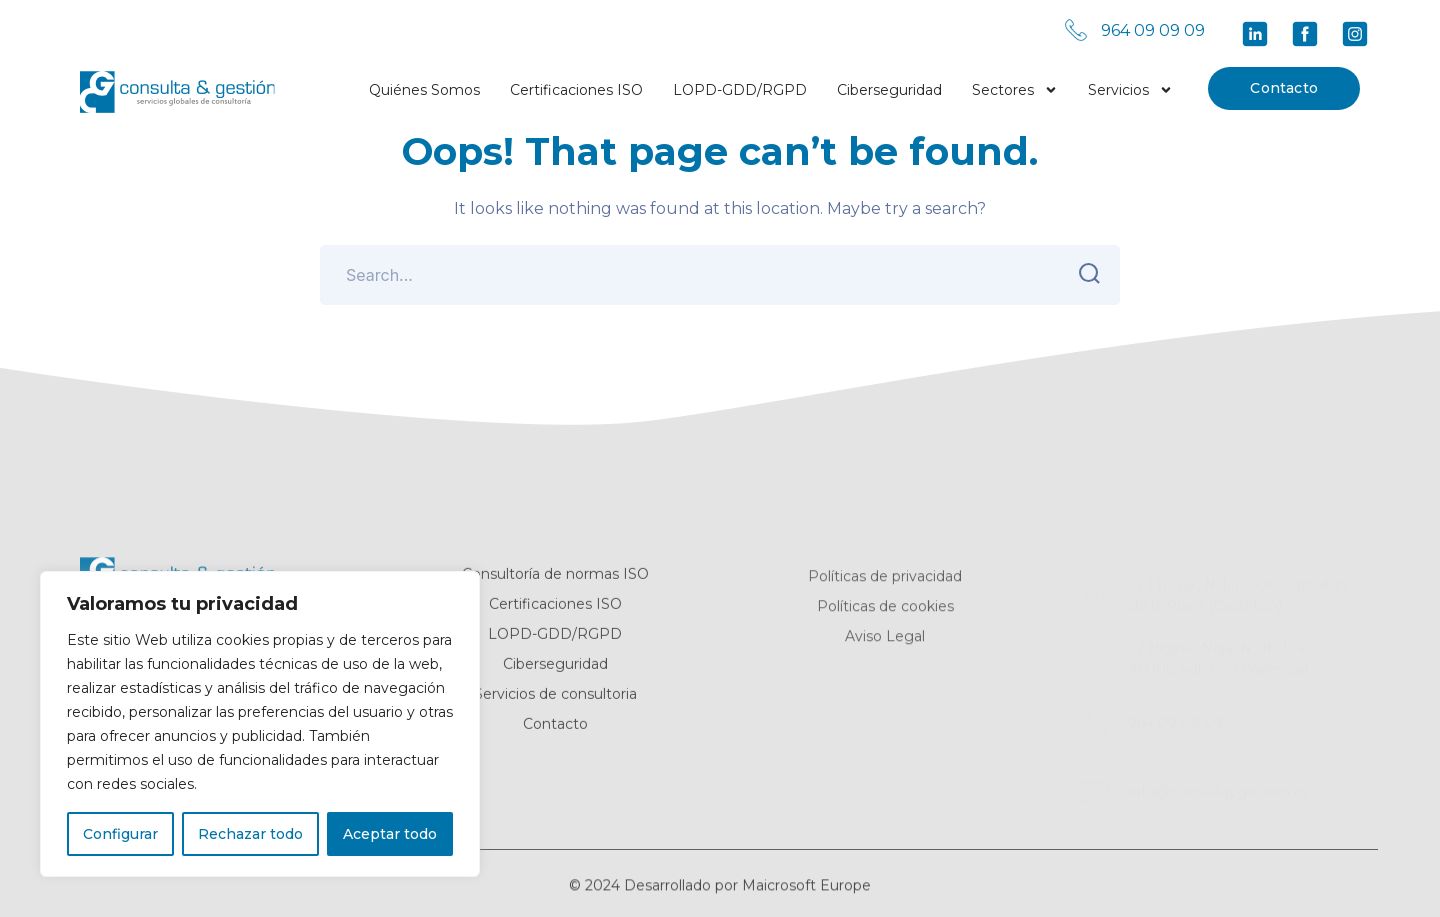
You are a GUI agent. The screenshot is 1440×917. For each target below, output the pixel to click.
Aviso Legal (885, 643)
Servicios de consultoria (555, 699)
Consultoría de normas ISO (555, 579)
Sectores (1015, 86)
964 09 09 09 (1153, 30)
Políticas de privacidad (885, 583)
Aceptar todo (390, 834)
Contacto (1284, 88)
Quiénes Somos (424, 90)
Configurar (120, 834)
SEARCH (1083, 274)
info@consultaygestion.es (1219, 789)
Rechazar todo (250, 834)
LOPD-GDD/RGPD (740, 90)
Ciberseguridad (889, 90)
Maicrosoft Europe (806, 894)
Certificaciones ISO (576, 90)
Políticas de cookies (885, 613)
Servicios (1130, 86)
